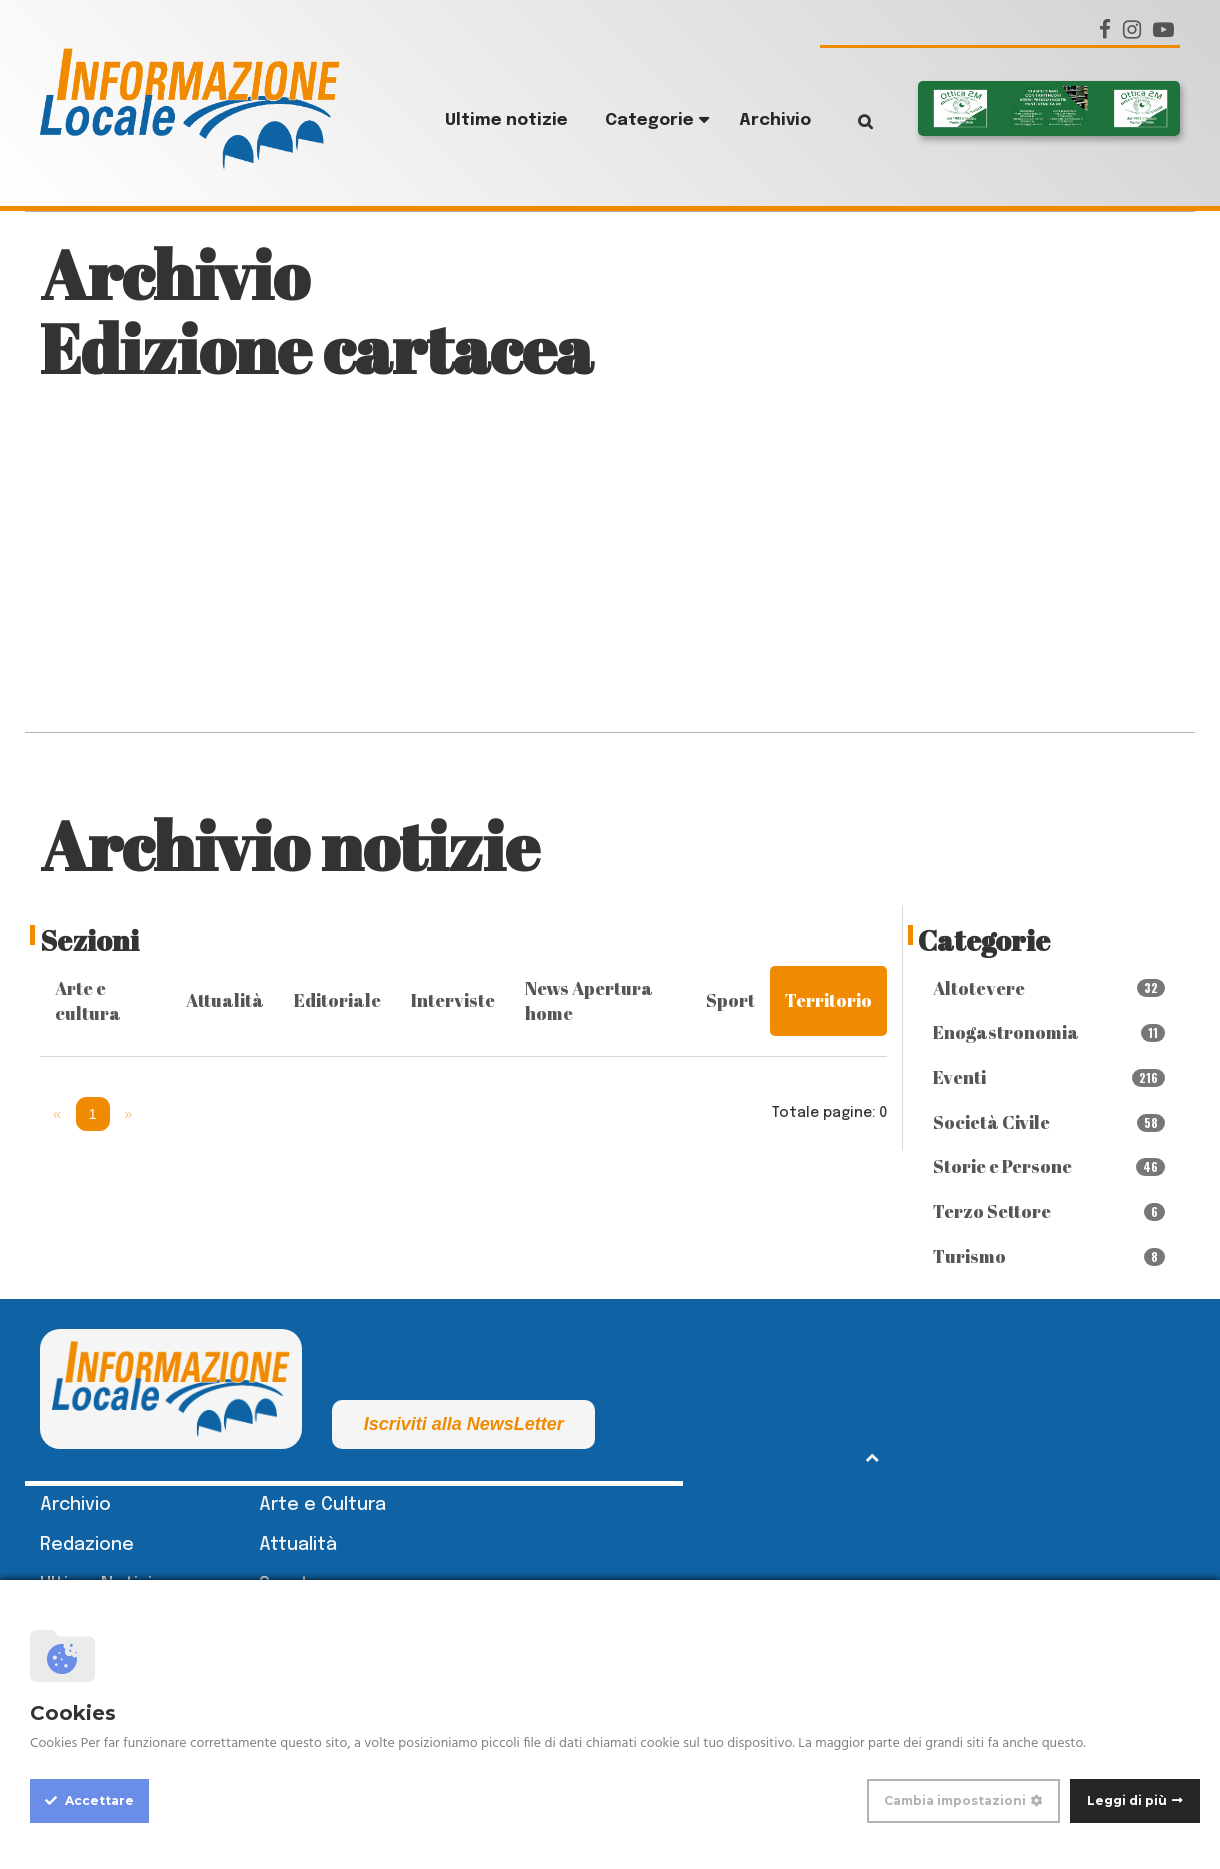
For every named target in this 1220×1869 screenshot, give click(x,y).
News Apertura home (589, 1001)
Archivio (775, 120)
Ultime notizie (506, 120)
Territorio (828, 1000)
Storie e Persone (1049, 1166)
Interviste (453, 1000)
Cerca (850, 121)
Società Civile (1049, 1122)
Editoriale (337, 1000)
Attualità (225, 1000)
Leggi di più (1127, 1800)
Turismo (1049, 1256)
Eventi (1049, 1077)
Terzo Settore (1049, 1211)
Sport (730, 1000)
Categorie (649, 120)
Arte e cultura (88, 1001)
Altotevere (1049, 988)
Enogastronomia (1049, 1032)
